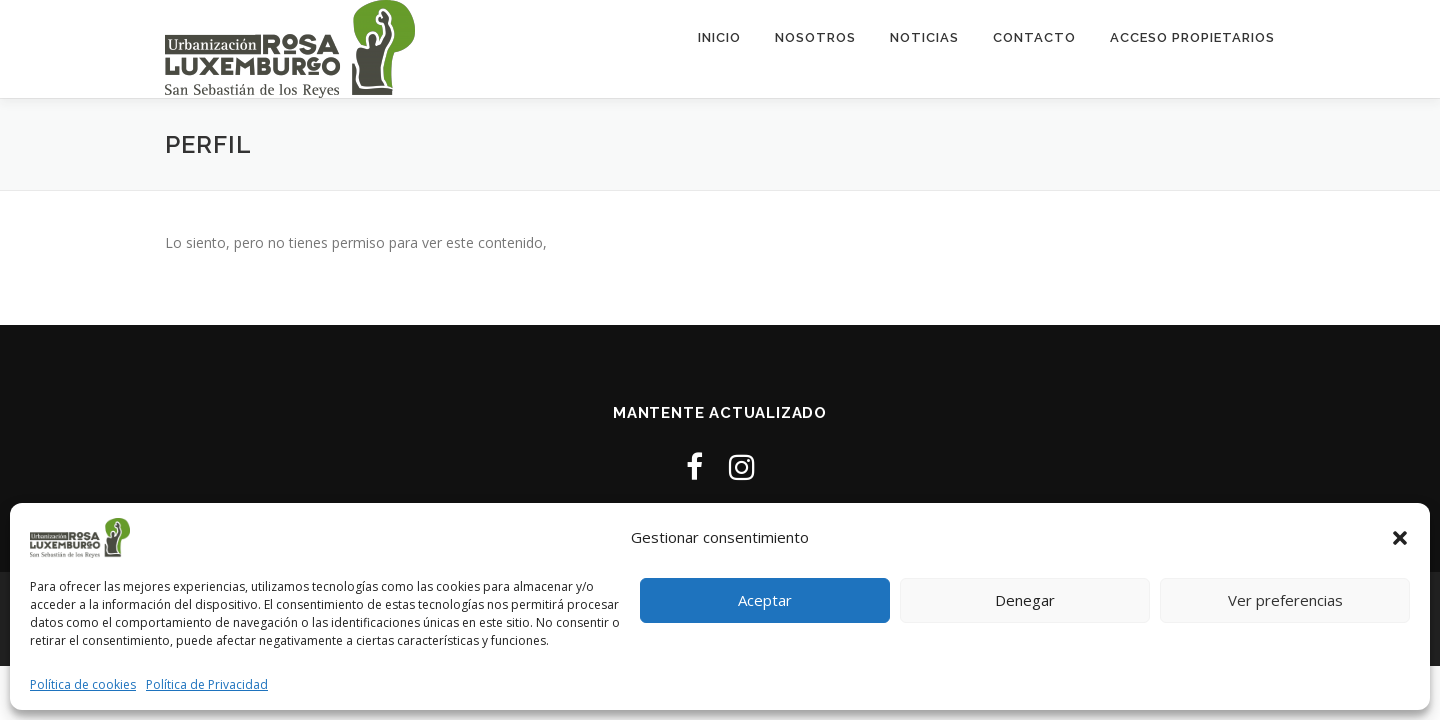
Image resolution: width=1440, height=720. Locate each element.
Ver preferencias (1285, 600)
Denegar (1025, 600)
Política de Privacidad (207, 684)
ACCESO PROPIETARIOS (1192, 37)
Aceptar (765, 600)
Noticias (924, 37)
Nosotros (815, 37)
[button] (1400, 538)
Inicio (719, 37)
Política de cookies (83, 684)
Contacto (1034, 37)
